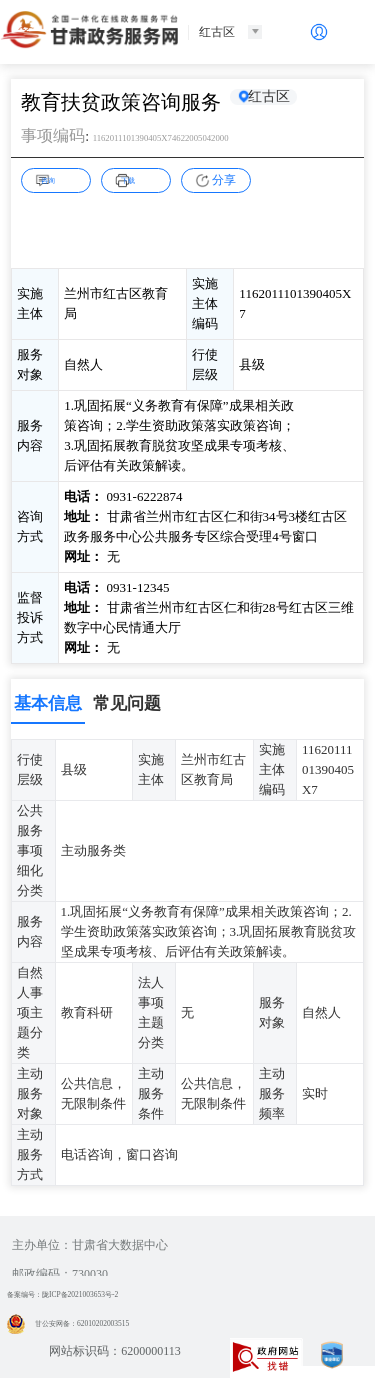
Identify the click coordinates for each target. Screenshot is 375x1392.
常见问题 (127, 703)
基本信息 (48, 703)
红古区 (281, 101)
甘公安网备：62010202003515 (99, 1323)
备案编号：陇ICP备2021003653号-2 (99, 1294)
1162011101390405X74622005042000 (202, 136)
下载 (144, 179)
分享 (224, 180)
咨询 (64, 179)
